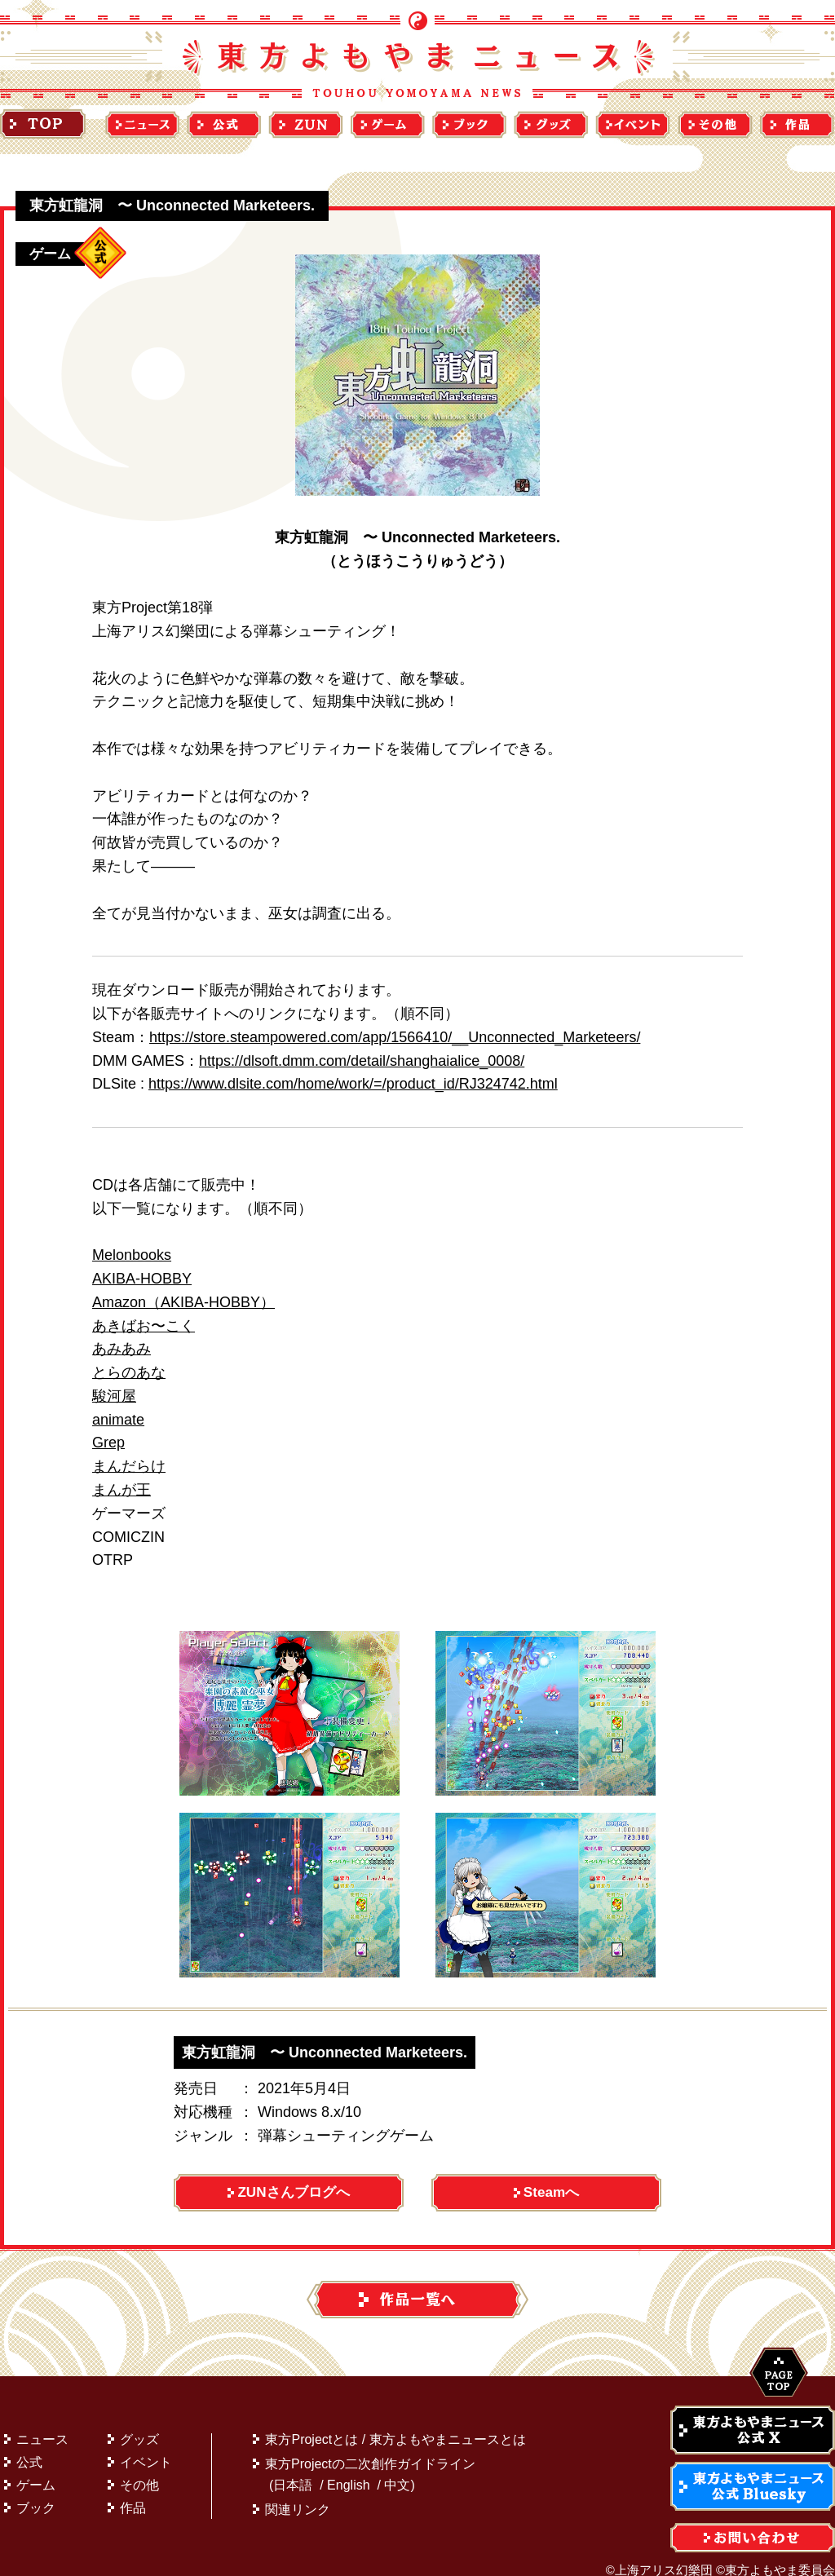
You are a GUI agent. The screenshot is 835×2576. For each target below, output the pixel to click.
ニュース (42, 2419)
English (348, 2465)
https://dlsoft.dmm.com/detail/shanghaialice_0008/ (361, 1061)
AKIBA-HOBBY (142, 1278)
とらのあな (129, 1372)
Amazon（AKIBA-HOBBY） (183, 1302)
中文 (397, 2465)
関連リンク (297, 2489)
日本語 (292, 2465)
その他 (139, 2465)
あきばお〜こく (143, 1326)
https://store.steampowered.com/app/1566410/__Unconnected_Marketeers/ (394, 1037)
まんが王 (121, 1490)
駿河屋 (114, 1396)
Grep (108, 1442)
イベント (146, 2442)
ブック (35, 2487)
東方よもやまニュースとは (447, 2419)
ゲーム (35, 2465)
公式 (29, 2442)
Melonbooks (131, 1255)
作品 (133, 2487)
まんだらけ (129, 1466)
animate (118, 1420)
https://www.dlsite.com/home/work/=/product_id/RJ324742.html (353, 1084)
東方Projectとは (311, 2419)
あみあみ (121, 1349)
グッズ (139, 2419)
